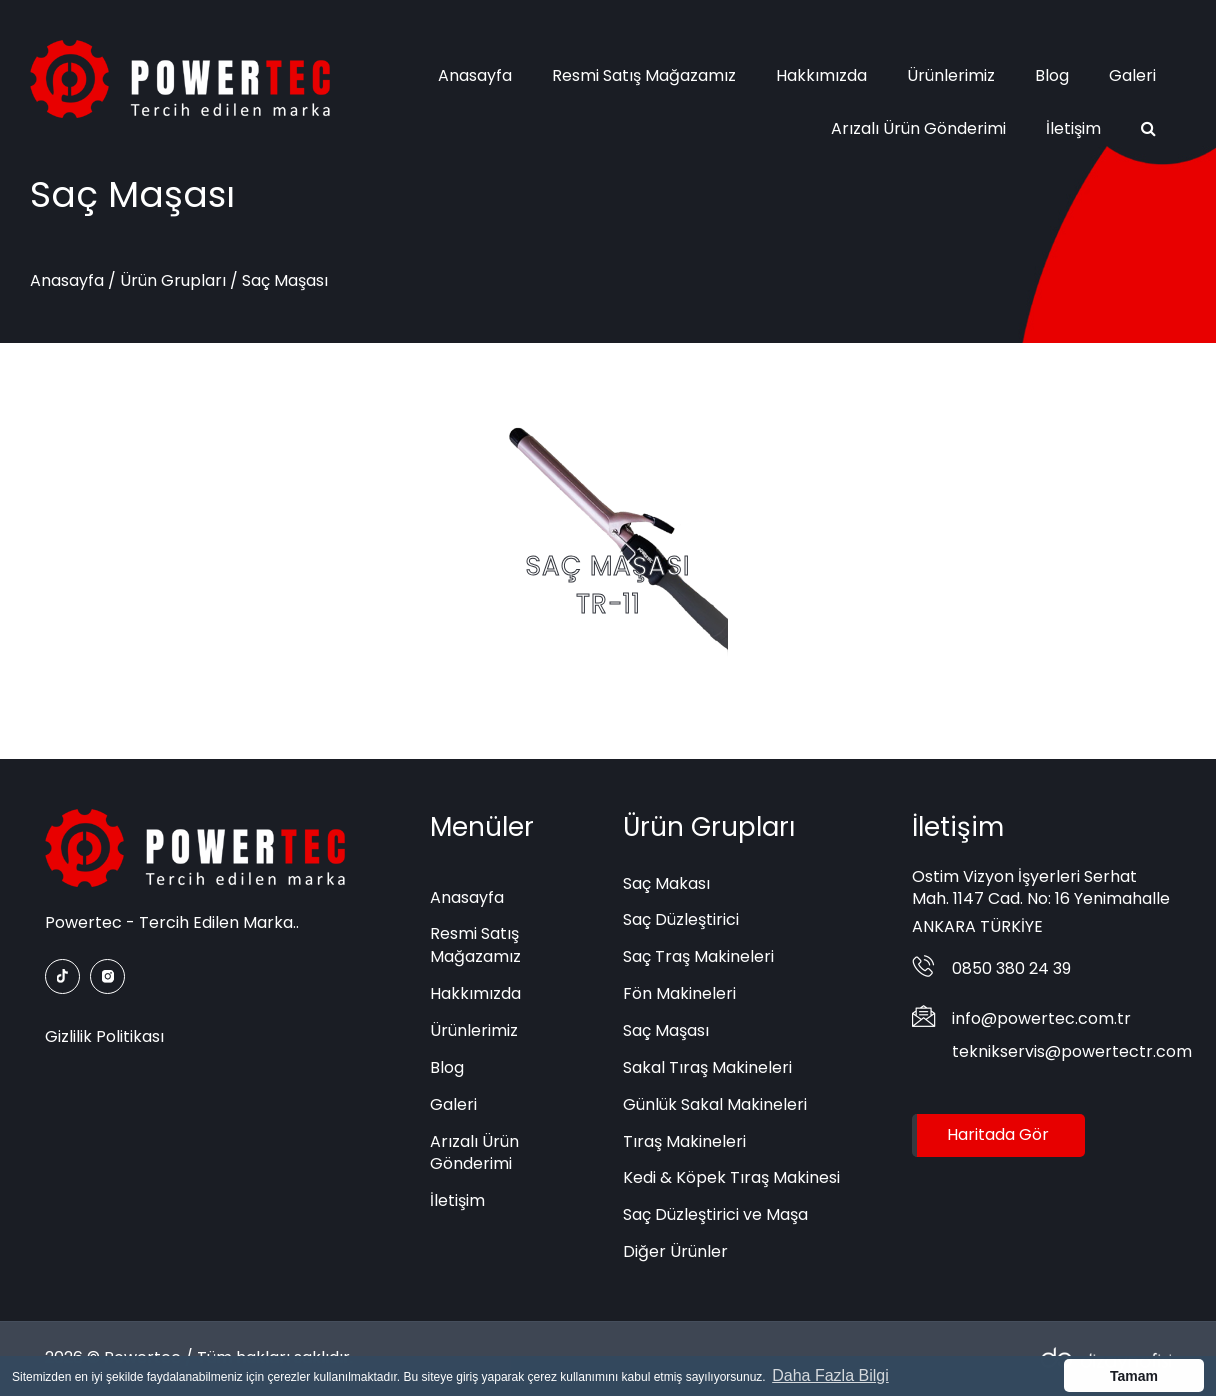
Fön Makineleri (679, 993)
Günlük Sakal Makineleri (715, 1104)
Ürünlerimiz (951, 75)
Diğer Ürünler (675, 1251)
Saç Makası (666, 883)
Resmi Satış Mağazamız (644, 75)
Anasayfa (475, 75)
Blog (1052, 75)
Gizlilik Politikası (104, 1036)
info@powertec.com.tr (1041, 1018)
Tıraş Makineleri (684, 1141)
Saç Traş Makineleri (698, 956)
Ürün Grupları (173, 280)
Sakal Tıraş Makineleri (707, 1067)
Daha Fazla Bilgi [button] (830, 1375)
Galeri (1132, 75)
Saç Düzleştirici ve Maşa (715, 1214)
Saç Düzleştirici (681, 919)
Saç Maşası (666, 1030)
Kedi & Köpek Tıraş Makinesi (731, 1177)
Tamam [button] (1134, 1376)
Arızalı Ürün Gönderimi (918, 128)
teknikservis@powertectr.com (1072, 1051)
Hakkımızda (821, 75)
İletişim (1073, 128)
